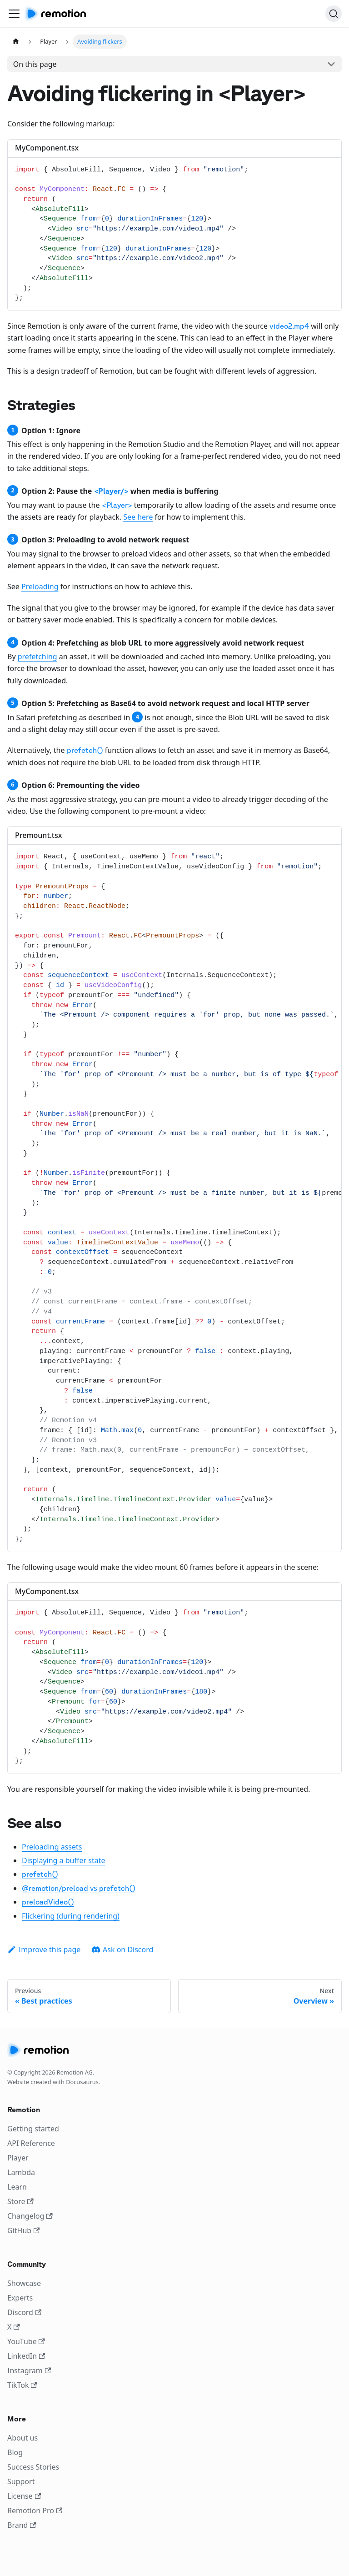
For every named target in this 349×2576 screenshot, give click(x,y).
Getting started (33, 2129)
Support (21, 2481)
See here (138, 517)
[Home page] (16, 42)
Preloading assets (52, 1847)
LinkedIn (26, 2356)
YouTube (26, 2341)
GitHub (23, 2230)
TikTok (22, 2385)
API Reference (31, 2143)
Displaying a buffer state (63, 1860)
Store (20, 2201)
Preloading (39, 586)
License (24, 2496)
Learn (17, 2187)
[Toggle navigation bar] (14, 13)
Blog (15, 2452)
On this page (35, 64)
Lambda (21, 2172)
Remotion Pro (34, 2511)
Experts (20, 2298)
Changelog (30, 2216)
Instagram (29, 2371)
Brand (21, 2525)
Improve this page (43, 1950)
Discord (24, 2312)
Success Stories (33, 2467)
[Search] (333, 13)
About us (22, 2438)
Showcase (24, 2283)
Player (18, 2158)
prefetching (37, 657)
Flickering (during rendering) (71, 1916)
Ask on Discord (122, 1950)
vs (78, 1888)
